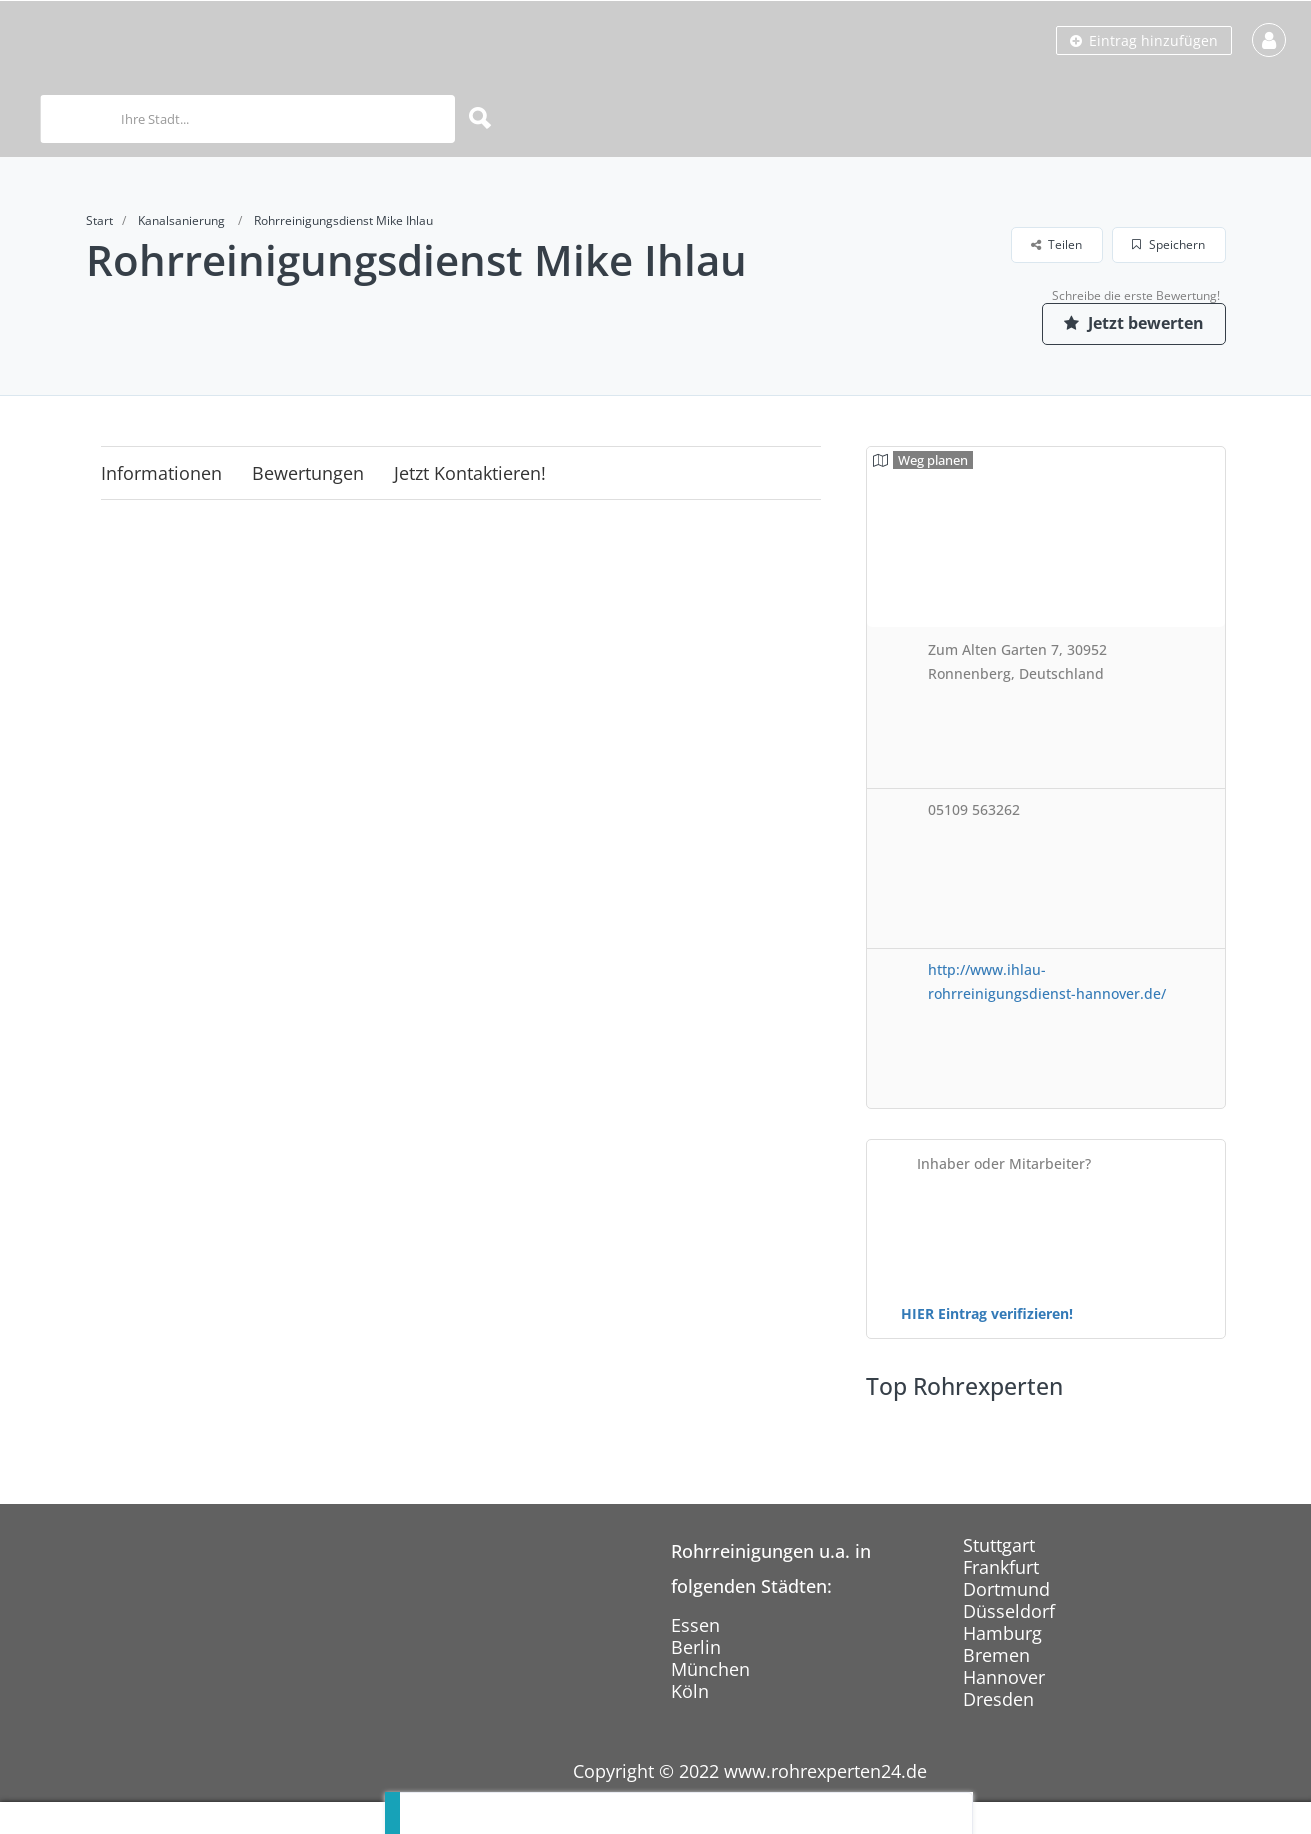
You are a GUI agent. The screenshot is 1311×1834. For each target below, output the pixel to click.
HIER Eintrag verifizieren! (987, 1313)
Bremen (996, 1655)
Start (99, 220)
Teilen (1056, 244)
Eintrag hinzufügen (1144, 40)
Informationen (161, 473)
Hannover (1004, 1677)
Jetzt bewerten (1131, 323)
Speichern (1168, 244)
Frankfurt (1001, 1567)
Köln (690, 1691)
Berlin (696, 1647)
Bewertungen (308, 473)
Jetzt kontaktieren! (470, 473)
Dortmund (1006, 1589)
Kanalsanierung (181, 220)
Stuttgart (999, 1545)
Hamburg (1002, 1633)
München (710, 1669)
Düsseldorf (1009, 1611)
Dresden (998, 1699)
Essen (695, 1625)
